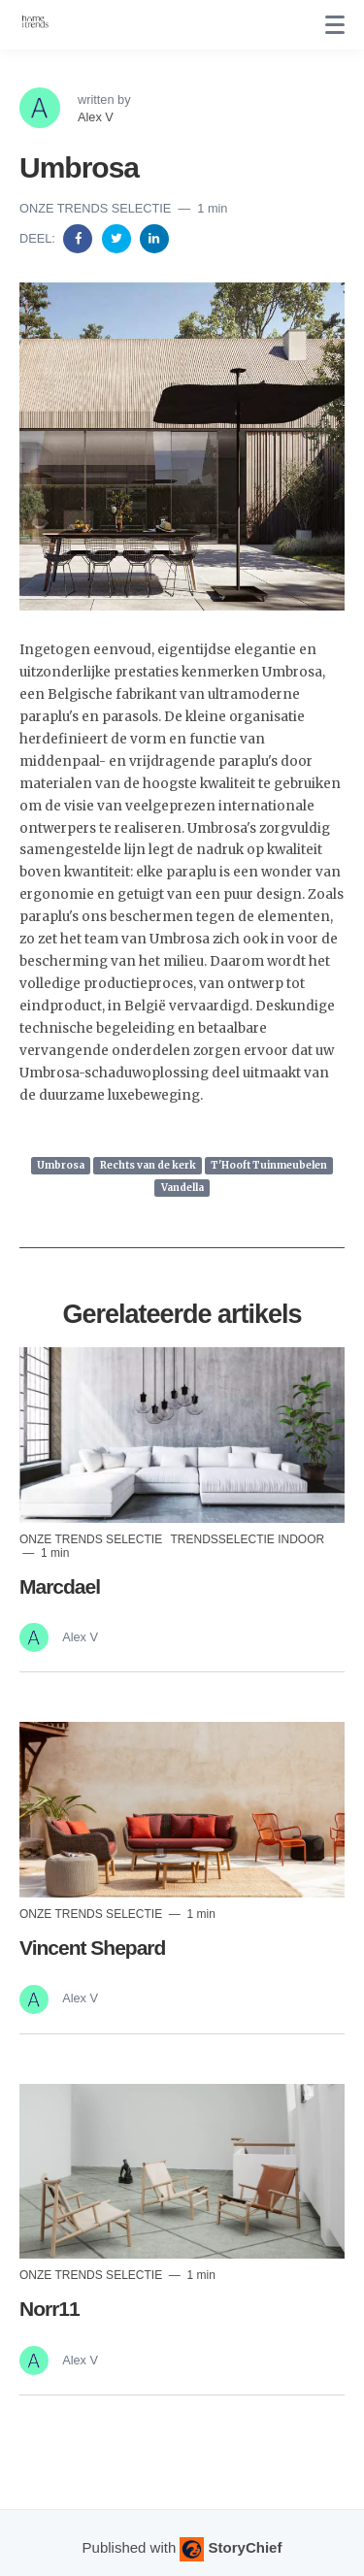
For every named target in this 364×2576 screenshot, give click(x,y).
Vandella (182, 1187)
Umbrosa (60, 1165)
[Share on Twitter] (118, 237)
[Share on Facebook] (79, 237)
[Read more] (182, 1435)
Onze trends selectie (97, 208)
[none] (335, 25)
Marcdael (59, 1586)
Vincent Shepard (92, 1947)
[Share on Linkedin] (154, 237)
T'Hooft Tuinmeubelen (269, 1165)
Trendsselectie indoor (247, 1539)
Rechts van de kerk (148, 1165)
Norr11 (49, 2308)
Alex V (96, 117)
